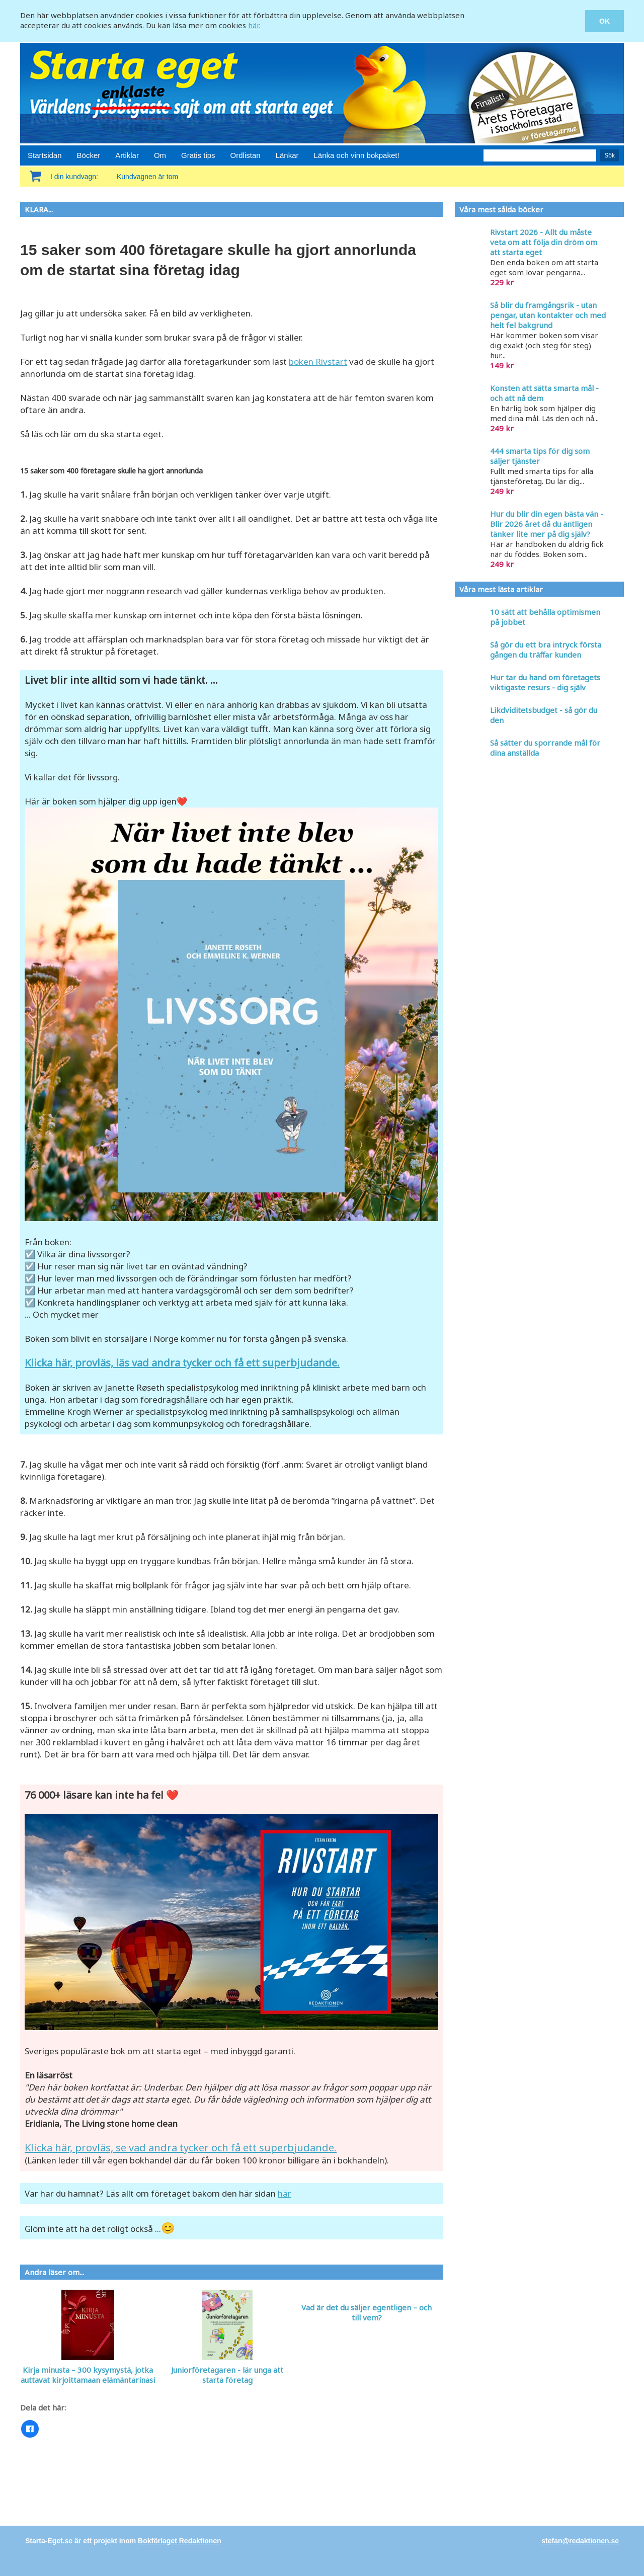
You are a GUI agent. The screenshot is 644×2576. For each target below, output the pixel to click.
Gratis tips (198, 155)
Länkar (287, 155)
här (253, 25)
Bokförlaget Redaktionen (179, 2541)
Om (160, 155)
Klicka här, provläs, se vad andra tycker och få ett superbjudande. (181, 2147)
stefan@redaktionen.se (580, 2541)
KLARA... (39, 209)
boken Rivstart (318, 361)
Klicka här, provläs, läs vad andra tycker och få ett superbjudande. (182, 1363)
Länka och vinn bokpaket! (356, 155)
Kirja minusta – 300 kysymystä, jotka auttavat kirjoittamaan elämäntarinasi (88, 2375)
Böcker (89, 155)
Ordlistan (245, 155)
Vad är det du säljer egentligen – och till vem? (366, 2312)
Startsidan (45, 155)
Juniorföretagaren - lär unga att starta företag (227, 2375)
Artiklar (127, 155)
